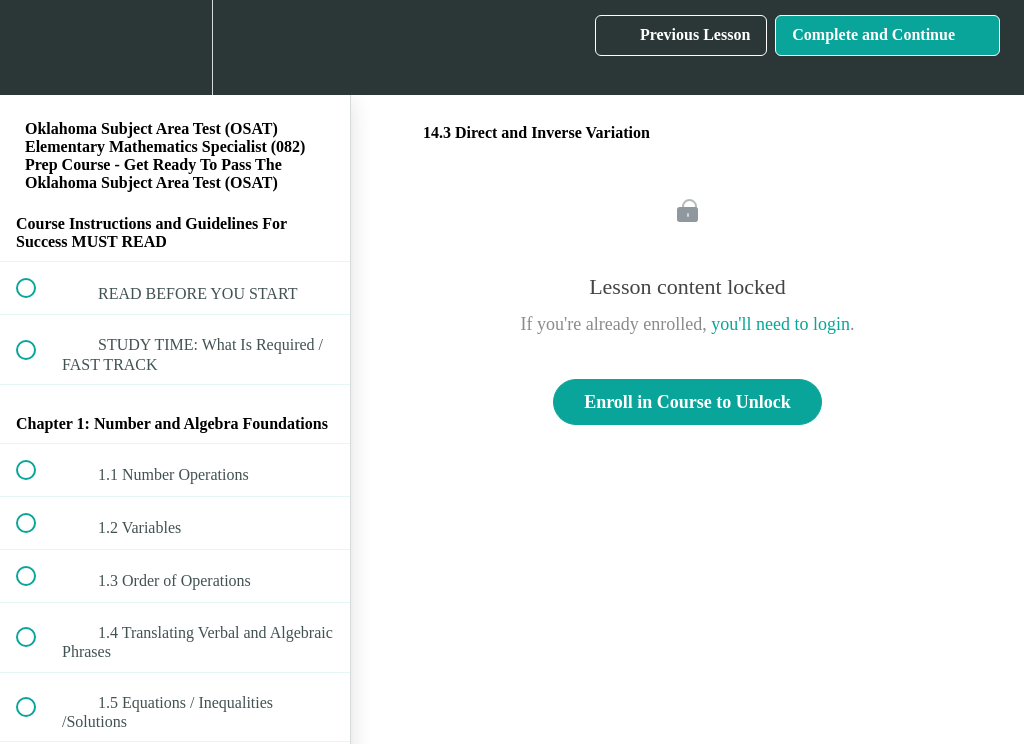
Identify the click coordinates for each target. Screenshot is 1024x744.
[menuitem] (175, 47)
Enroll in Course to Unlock (687, 402)
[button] (37, 47)
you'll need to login (780, 324)
